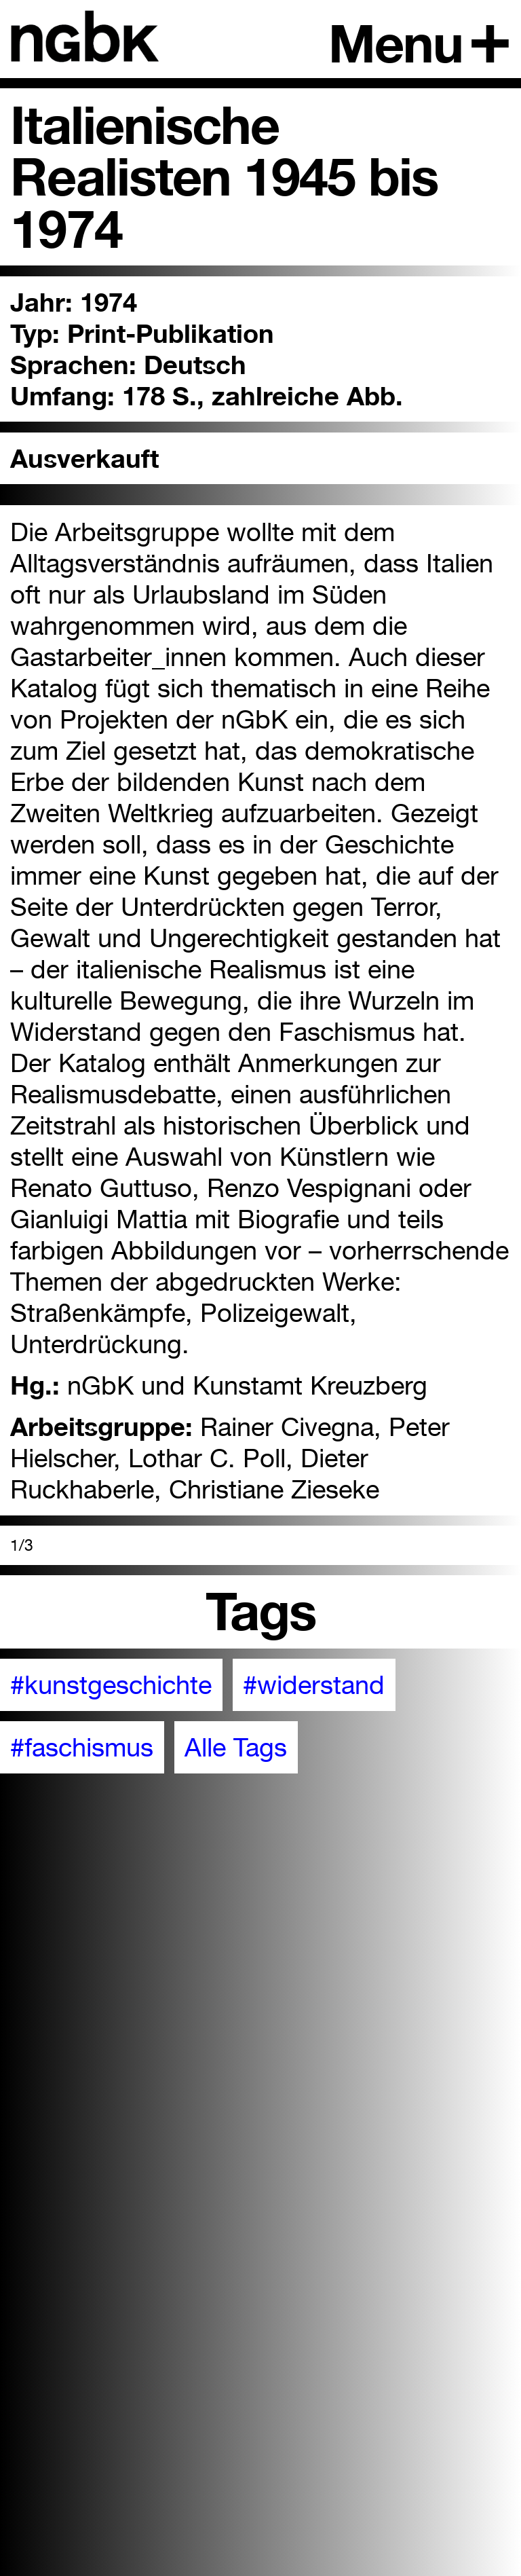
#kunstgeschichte (111, 1684)
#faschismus (81, 1747)
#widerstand (314, 1684)
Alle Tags (236, 1747)
